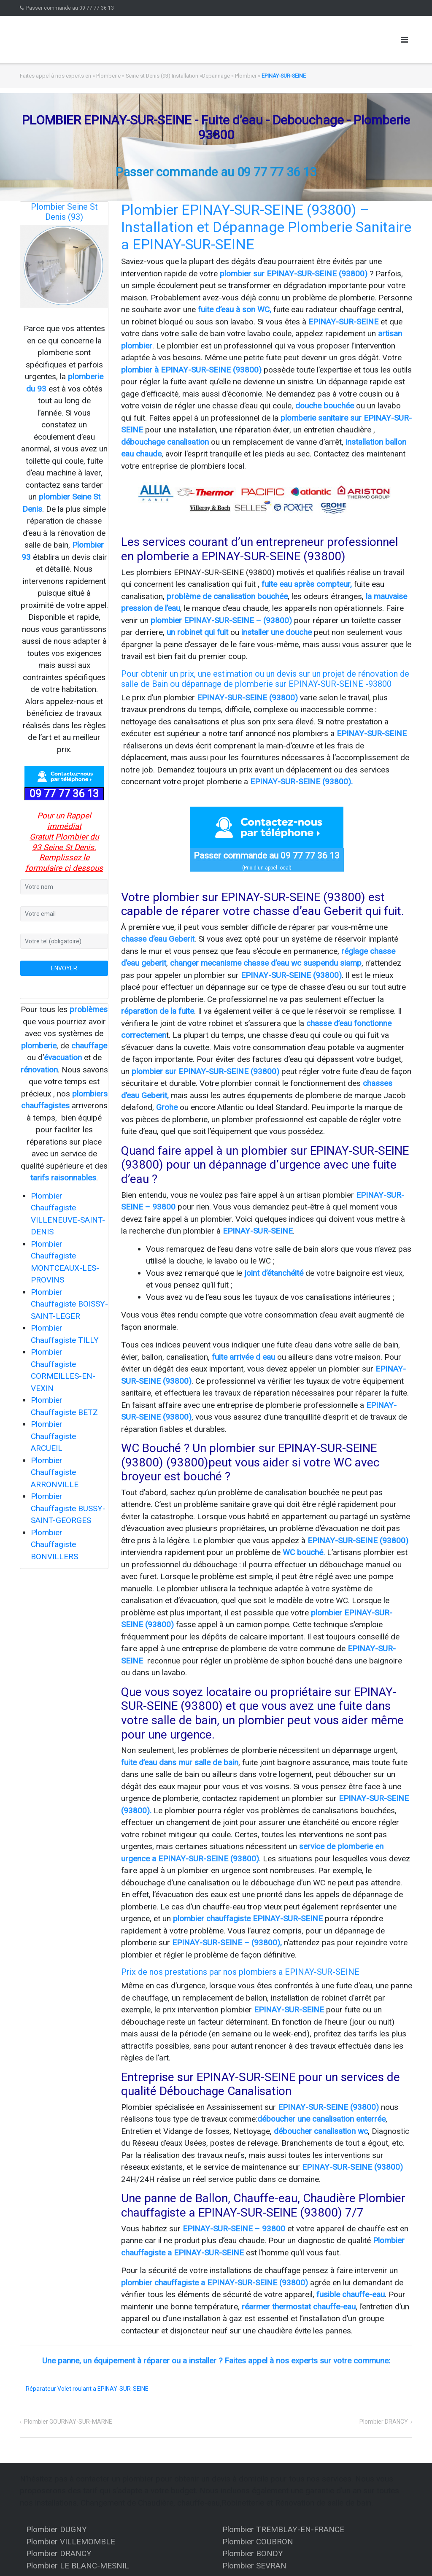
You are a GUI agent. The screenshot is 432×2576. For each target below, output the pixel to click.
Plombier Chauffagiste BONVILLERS (54, 1544)
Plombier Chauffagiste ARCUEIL (53, 1436)
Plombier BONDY (252, 2553)
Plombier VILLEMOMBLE (70, 2541)
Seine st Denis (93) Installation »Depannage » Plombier (191, 76)
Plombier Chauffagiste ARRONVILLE (54, 1472)
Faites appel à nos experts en (55, 76)
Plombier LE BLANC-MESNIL (77, 2566)
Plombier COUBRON (257, 2541)
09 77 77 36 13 (64, 794)
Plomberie (108, 76)
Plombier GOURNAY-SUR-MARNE (68, 2421)
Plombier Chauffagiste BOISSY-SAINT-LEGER (69, 1304)
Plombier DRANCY (383, 2421)
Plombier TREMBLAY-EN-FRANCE (283, 2529)
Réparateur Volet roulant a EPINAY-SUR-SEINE (87, 2388)
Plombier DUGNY (56, 2529)
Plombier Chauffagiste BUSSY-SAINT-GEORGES (68, 1508)
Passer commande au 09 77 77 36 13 (70, 8)
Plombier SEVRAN (254, 2566)
